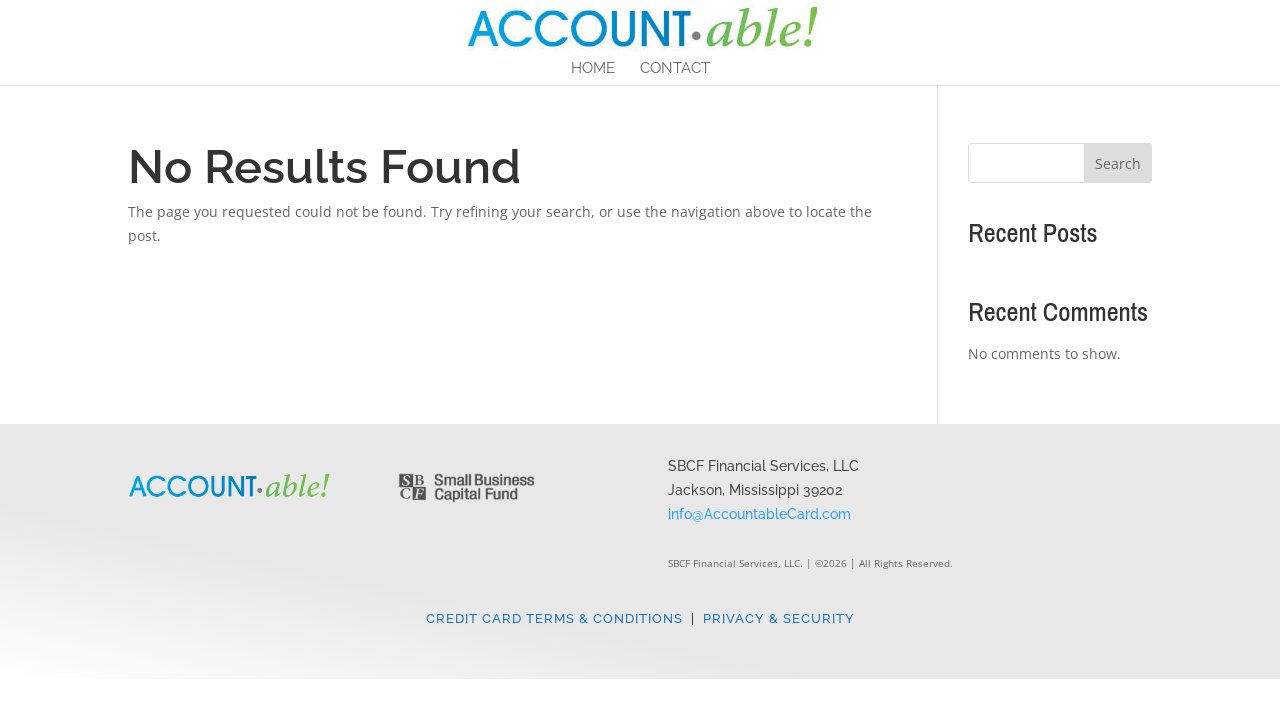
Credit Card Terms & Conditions (554, 618)
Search (1118, 163)
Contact (675, 69)
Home (593, 69)
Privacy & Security (779, 618)
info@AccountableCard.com (759, 514)
